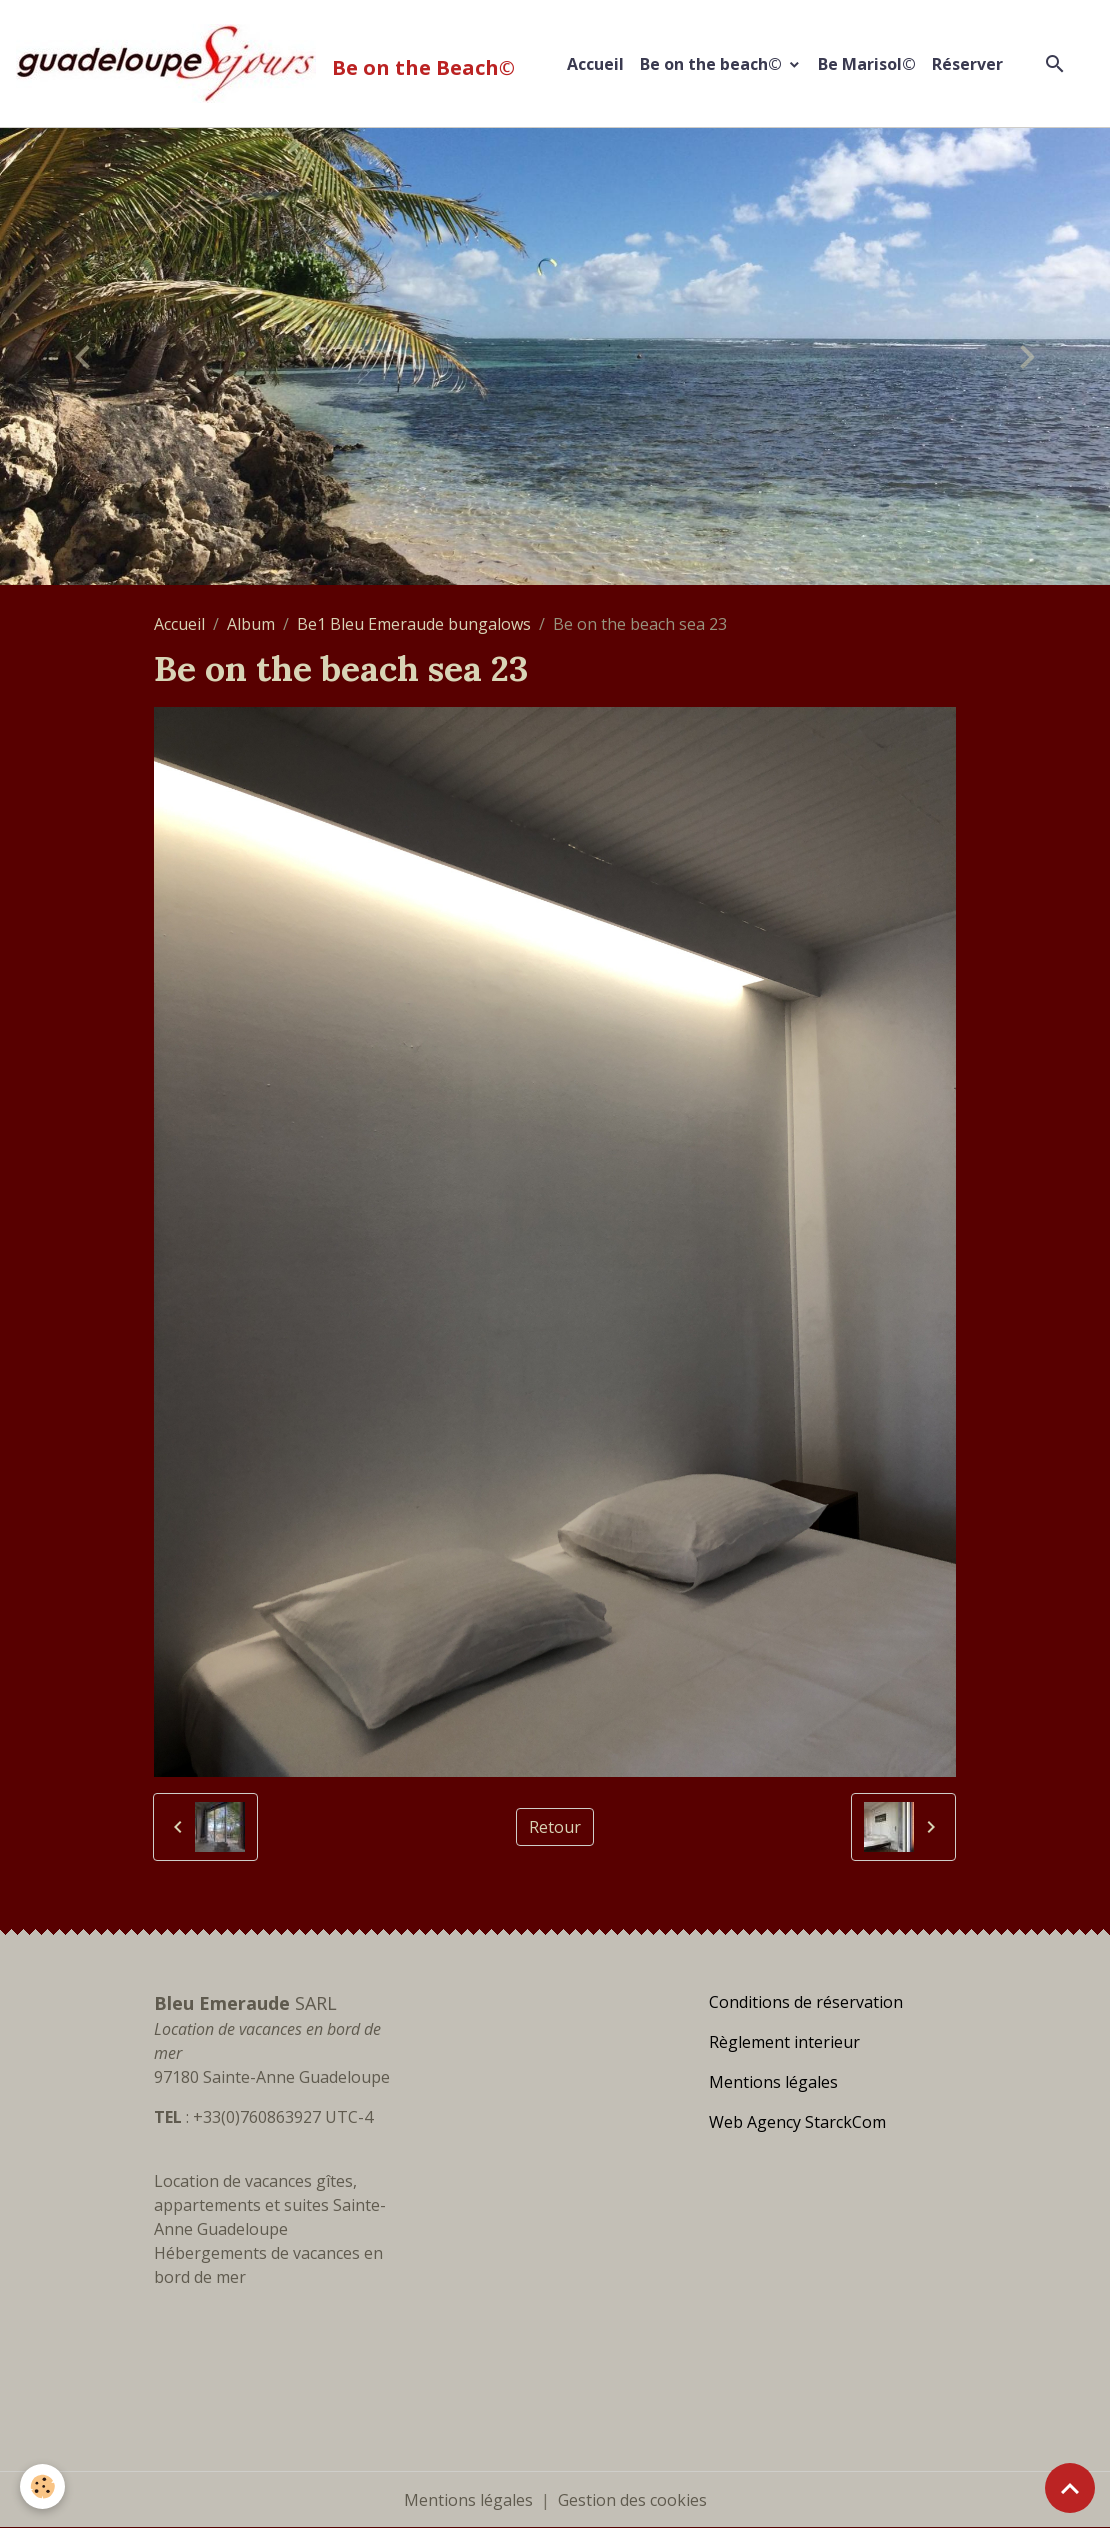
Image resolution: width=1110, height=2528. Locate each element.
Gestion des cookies (632, 2500)
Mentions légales (468, 2500)
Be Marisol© (867, 64)
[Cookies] (42, 2486)
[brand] (269, 63)
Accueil (595, 64)
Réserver (967, 64)
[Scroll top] (1070, 2488)
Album (251, 624)
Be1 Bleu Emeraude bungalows (414, 624)
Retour (555, 1827)
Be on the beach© (713, 64)
